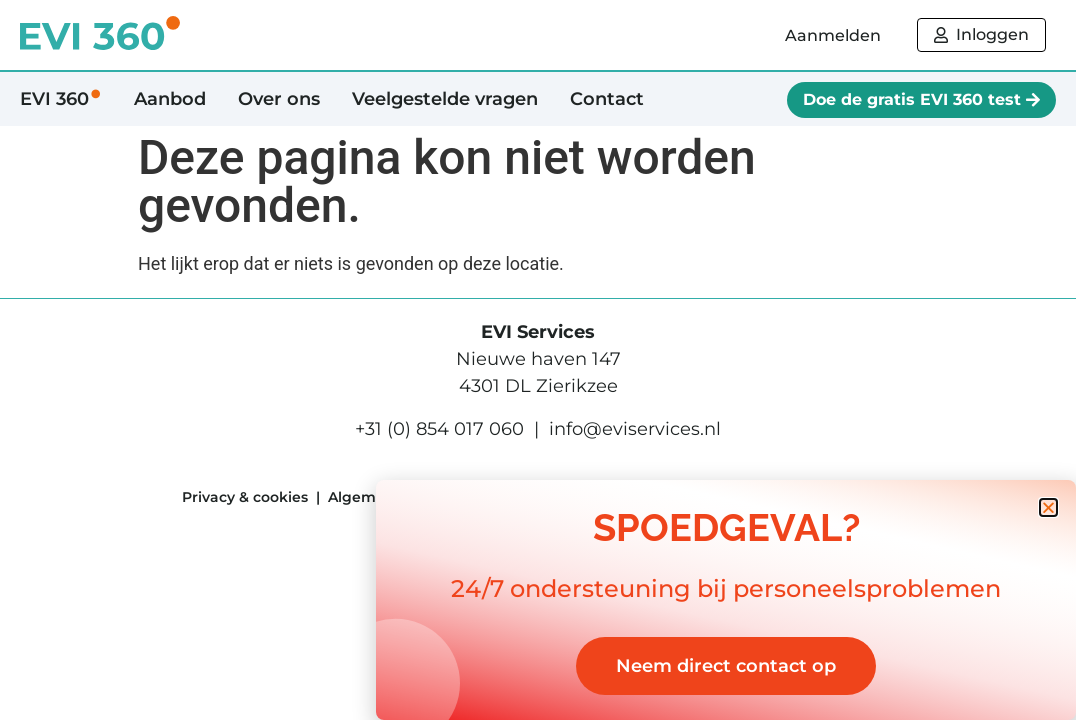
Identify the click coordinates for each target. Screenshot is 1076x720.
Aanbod (170, 99)
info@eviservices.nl (635, 429)
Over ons (279, 99)
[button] (1048, 507)
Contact (607, 99)
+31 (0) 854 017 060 (439, 429)
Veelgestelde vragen (445, 99)
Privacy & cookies (245, 497)
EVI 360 (61, 99)
